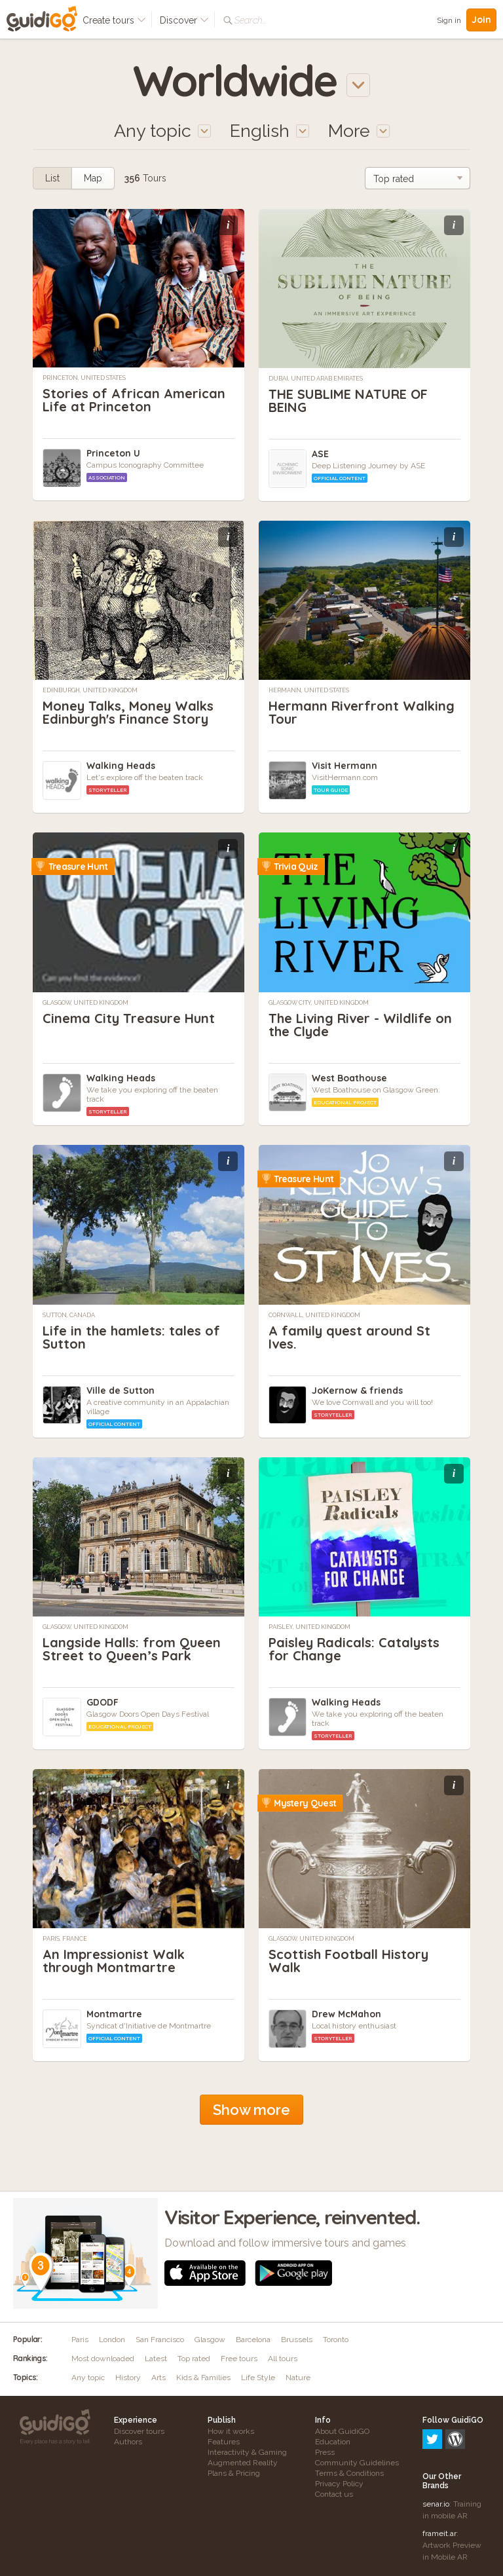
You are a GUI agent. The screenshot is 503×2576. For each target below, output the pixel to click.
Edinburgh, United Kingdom (90, 690)
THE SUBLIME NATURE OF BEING (348, 400)
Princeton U (113, 453)
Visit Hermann (344, 766)
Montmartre (114, 2014)
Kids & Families (203, 2377)
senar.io (435, 2447)
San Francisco (160, 2339)
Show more (251, 2109)
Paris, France (65, 1938)
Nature (298, 2377)
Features (224, 2441)
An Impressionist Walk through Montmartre (114, 1960)
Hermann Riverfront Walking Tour (362, 712)
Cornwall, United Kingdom (314, 1315)
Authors (128, 2441)
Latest (156, 2358)
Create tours (114, 20)
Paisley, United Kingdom (309, 1627)
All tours (282, 2358)
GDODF (102, 1702)
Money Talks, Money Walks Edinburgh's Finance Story (128, 712)
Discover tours (139, 2431)
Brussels (296, 2339)
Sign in (449, 20)
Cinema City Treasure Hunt (129, 1018)
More (359, 131)
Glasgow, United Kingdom (85, 1002)
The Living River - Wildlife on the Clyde (360, 1024)
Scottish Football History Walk (348, 1960)
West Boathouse (349, 1078)
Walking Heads (120, 766)
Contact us (334, 2494)
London (112, 2339)
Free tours (239, 2358)
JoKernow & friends (357, 1390)
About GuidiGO (342, 2431)
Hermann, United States (309, 690)
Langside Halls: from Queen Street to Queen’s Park (132, 1649)
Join (481, 20)
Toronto (335, 2339)
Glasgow (210, 2339)
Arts (158, 2377)
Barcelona (253, 2339)
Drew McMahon (346, 2014)
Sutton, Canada (69, 1315)
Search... (250, 20)
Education (332, 2441)
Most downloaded (102, 2358)
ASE (320, 454)
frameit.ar (439, 2477)
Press (325, 2452)
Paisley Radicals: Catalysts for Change (354, 1649)
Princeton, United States (84, 378)
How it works (231, 2431)
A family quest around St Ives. (349, 1337)
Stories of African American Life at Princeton (134, 400)
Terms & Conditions (349, 2473)
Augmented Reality (243, 2462)
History (128, 2377)
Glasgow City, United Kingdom (319, 1002)
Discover (184, 20)
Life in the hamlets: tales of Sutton (131, 1337)
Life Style (258, 2377)
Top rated (193, 2358)
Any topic (88, 2377)
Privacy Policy (339, 2483)
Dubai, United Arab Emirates (316, 378)
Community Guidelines (357, 2462)
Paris (79, 2339)
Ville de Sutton (120, 1390)
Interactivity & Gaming (247, 2452)
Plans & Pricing (234, 2473)
